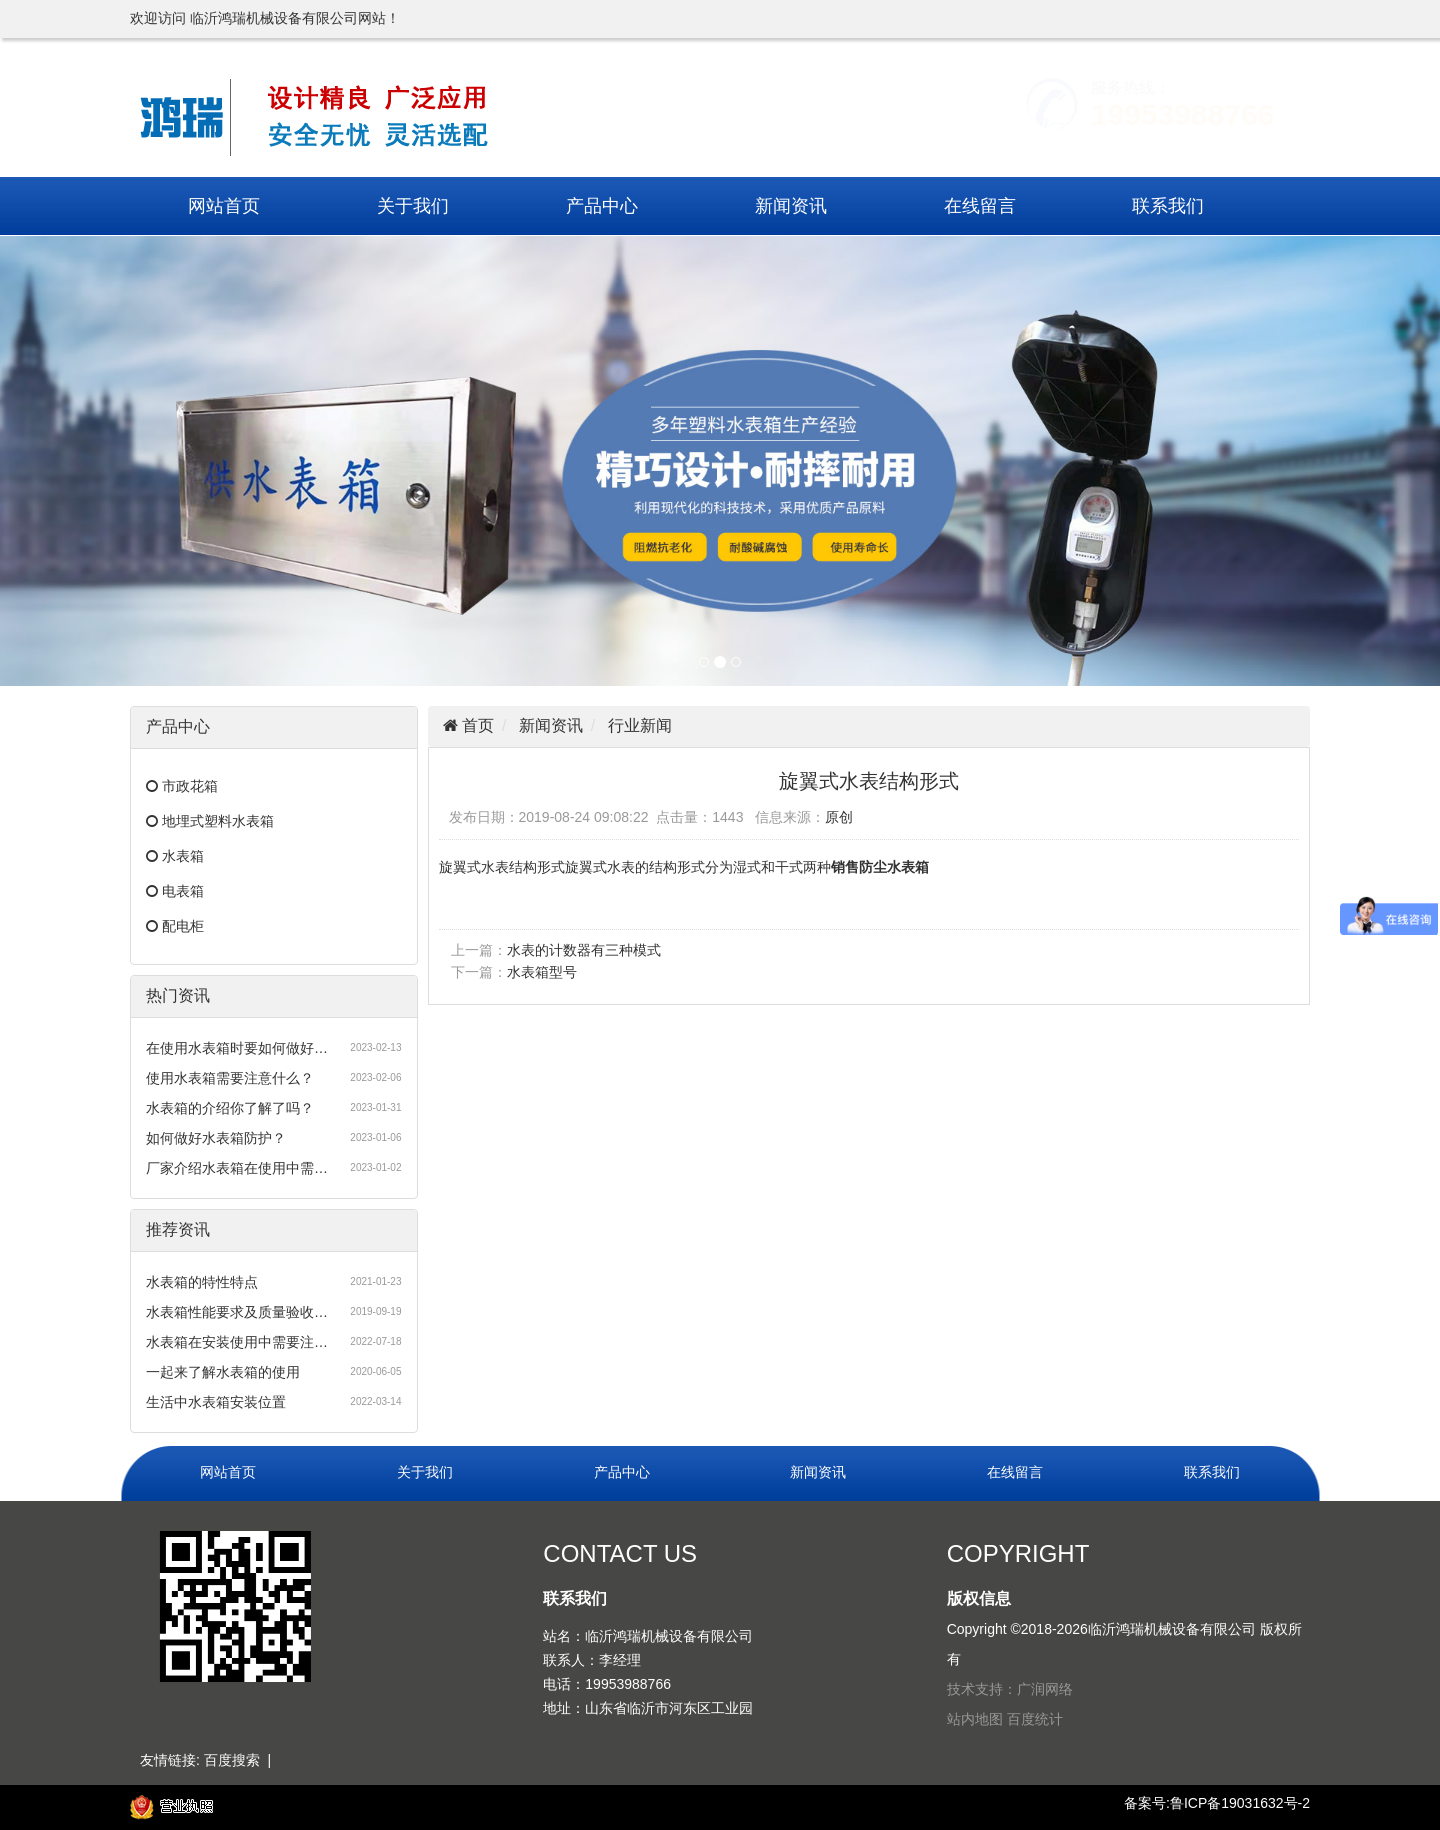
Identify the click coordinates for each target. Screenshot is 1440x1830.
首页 (476, 725)
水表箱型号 (542, 972)
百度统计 (1035, 1719)
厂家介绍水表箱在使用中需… (237, 1168)
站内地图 (975, 1719)
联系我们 (1168, 206)
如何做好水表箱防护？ (216, 1138)
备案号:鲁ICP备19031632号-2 (1217, 1803)
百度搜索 (232, 1760)
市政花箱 (190, 786)
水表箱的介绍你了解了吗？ (230, 1108)
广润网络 (1045, 1689)
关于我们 (413, 206)
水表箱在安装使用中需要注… (237, 1342)
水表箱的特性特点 (202, 1282)
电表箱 (183, 891)
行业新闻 (640, 725)
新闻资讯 (791, 206)
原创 (839, 817)
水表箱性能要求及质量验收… (237, 1312)
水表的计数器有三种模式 (584, 950)
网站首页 (224, 206)
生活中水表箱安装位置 (216, 1402)
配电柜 (183, 926)
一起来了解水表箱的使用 (223, 1372)
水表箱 (183, 856)
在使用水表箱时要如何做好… (237, 1048)
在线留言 (980, 206)
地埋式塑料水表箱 (218, 821)
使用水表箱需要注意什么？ (230, 1078)
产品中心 (602, 206)
